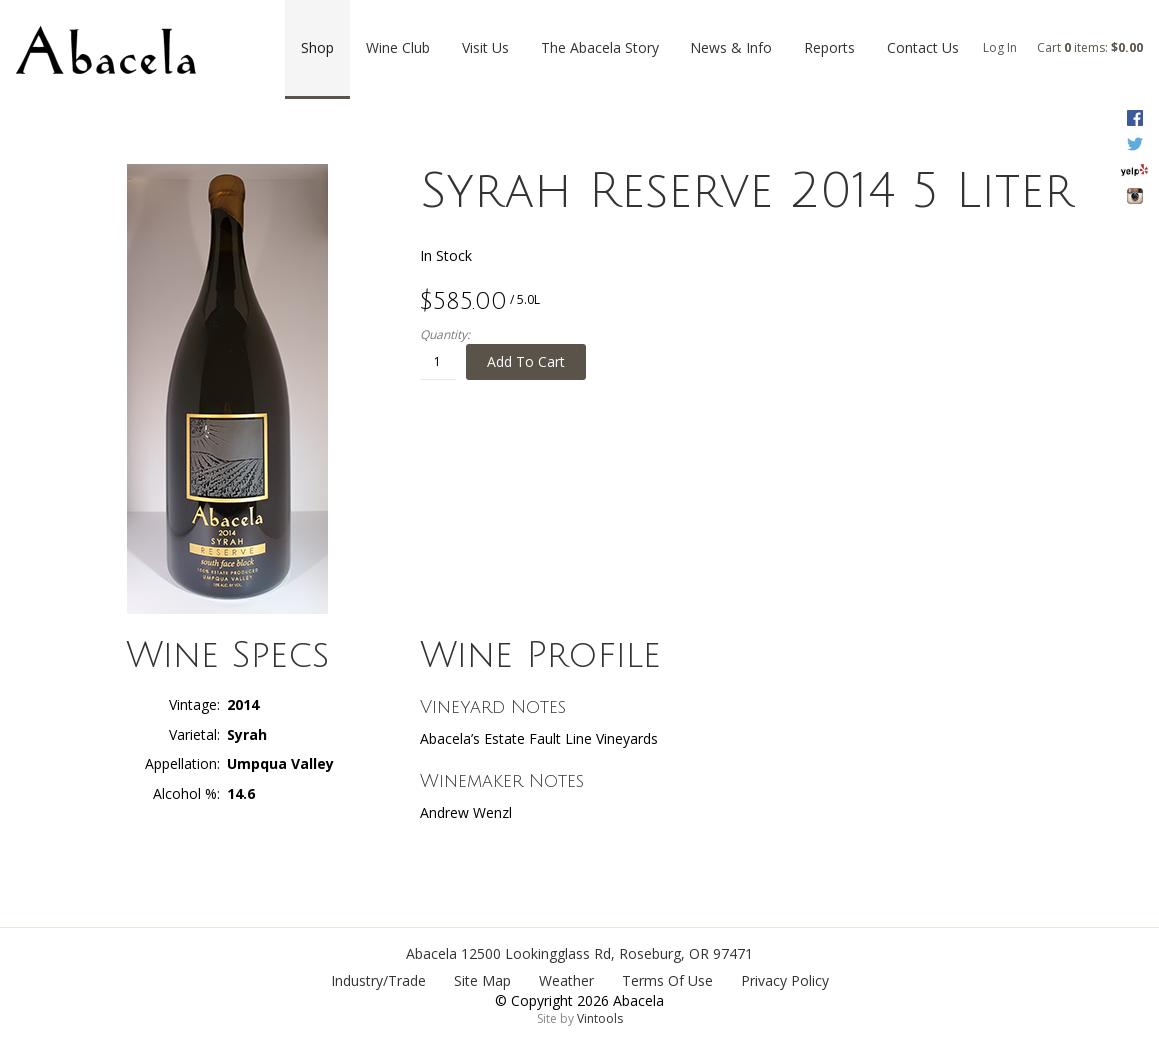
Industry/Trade (378, 980)
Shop (317, 47)
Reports (829, 47)
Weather (566, 980)
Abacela (431, 953)
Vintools (600, 1018)
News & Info (731, 47)
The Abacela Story (600, 47)
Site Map (482, 980)
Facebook (1134, 118)
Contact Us (923, 47)
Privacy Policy (785, 980)
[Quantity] (438, 362)
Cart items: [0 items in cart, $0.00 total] (1090, 47)
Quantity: (445, 335)
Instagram (1134, 196)
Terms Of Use (667, 980)
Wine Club (398, 47)
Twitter (1134, 144)
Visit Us (485, 47)
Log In (1000, 47)
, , (607, 953)
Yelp (1134, 170)
